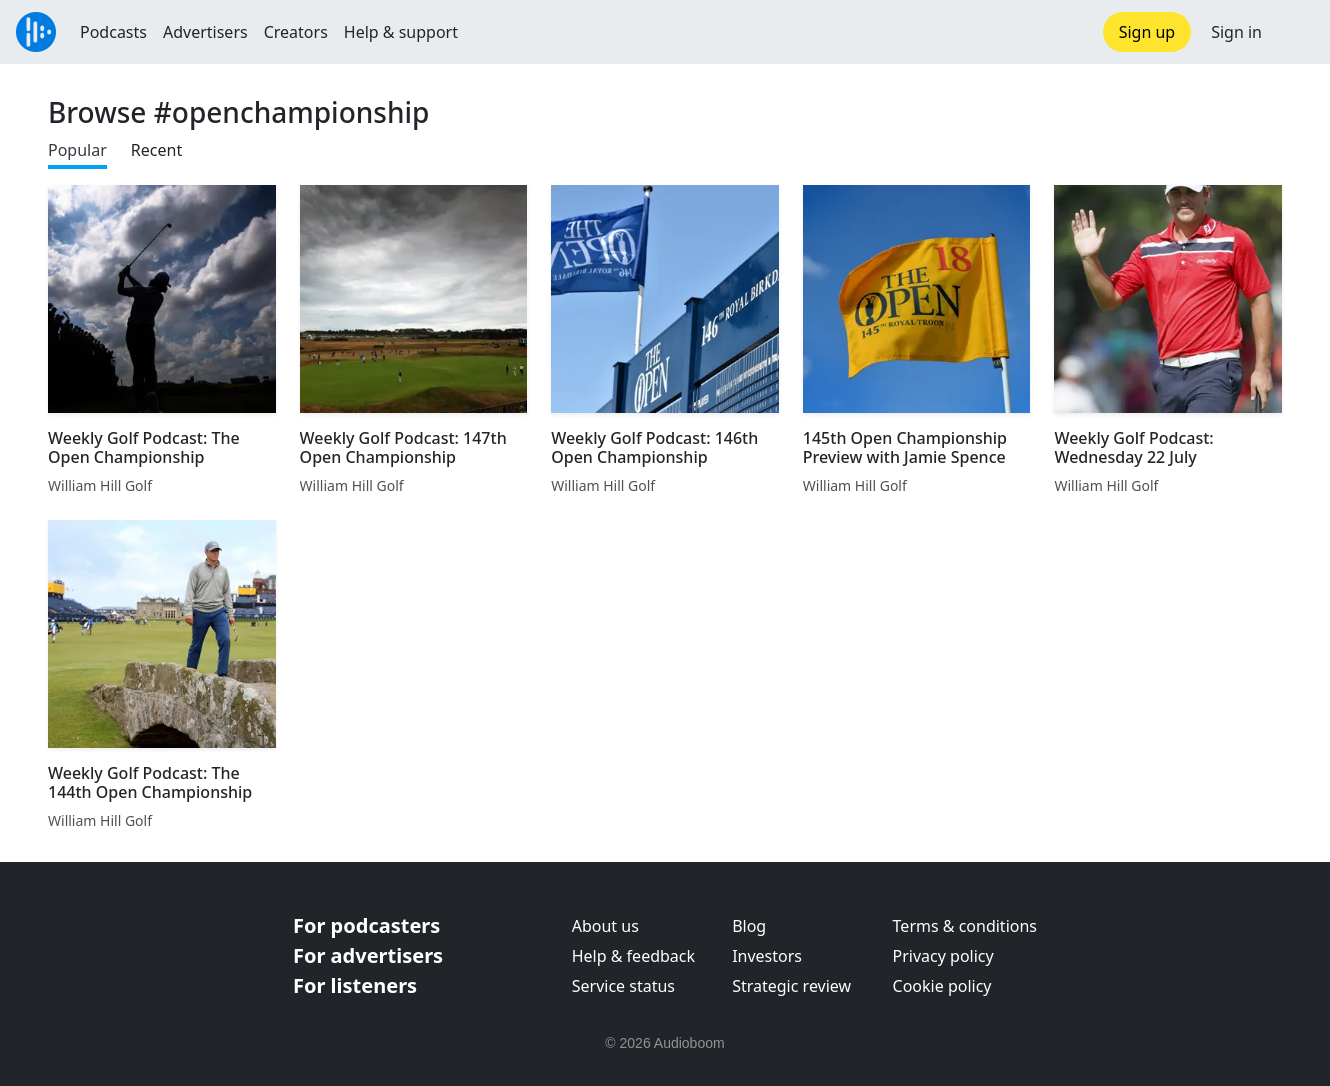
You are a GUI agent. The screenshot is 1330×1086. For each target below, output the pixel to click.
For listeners (355, 985)
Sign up (1147, 32)
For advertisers (368, 955)
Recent (156, 150)
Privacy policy (943, 956)
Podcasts (113, 32)
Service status (623, 986)
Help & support (401, 32)
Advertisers (205, 32)
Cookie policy (942, 986)
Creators (296, 32)
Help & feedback (633, 956)
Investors (767, 956)
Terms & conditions (965, 926)
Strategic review (791, 986)
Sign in (1236, 32)
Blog (749, 926)
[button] (1296, 32)
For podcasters (366, 925)
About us (605, 926)
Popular (77, 150)
